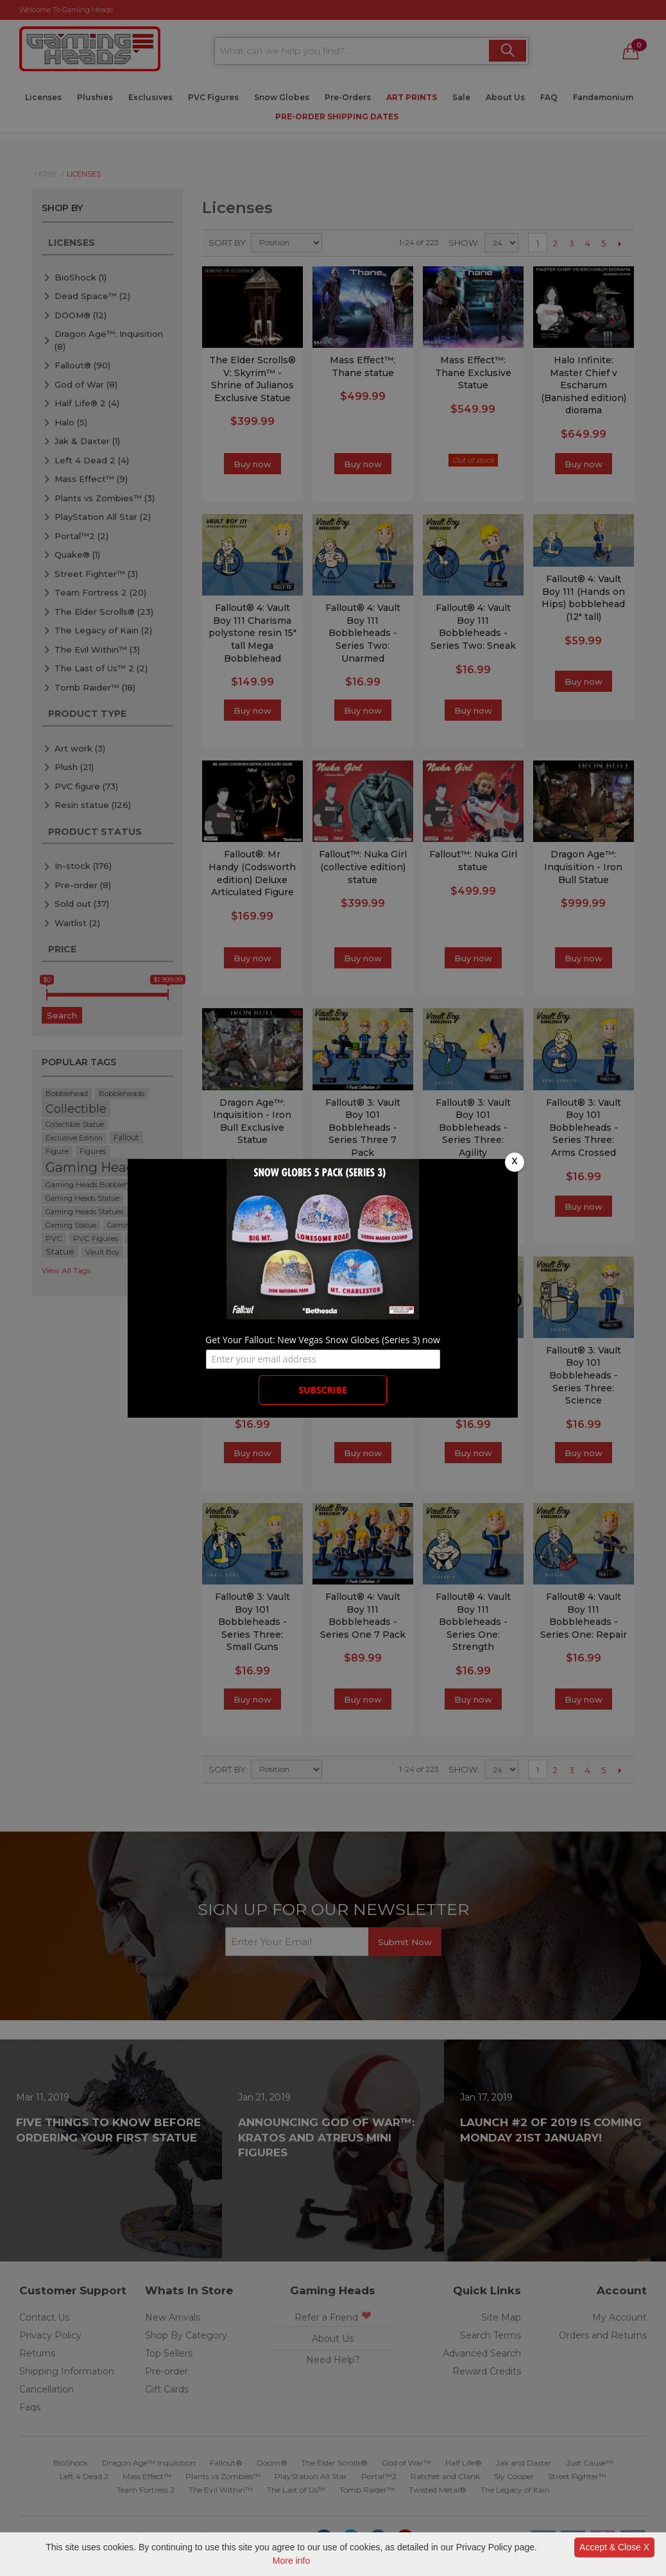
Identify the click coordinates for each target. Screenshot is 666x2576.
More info (291, 2560)
